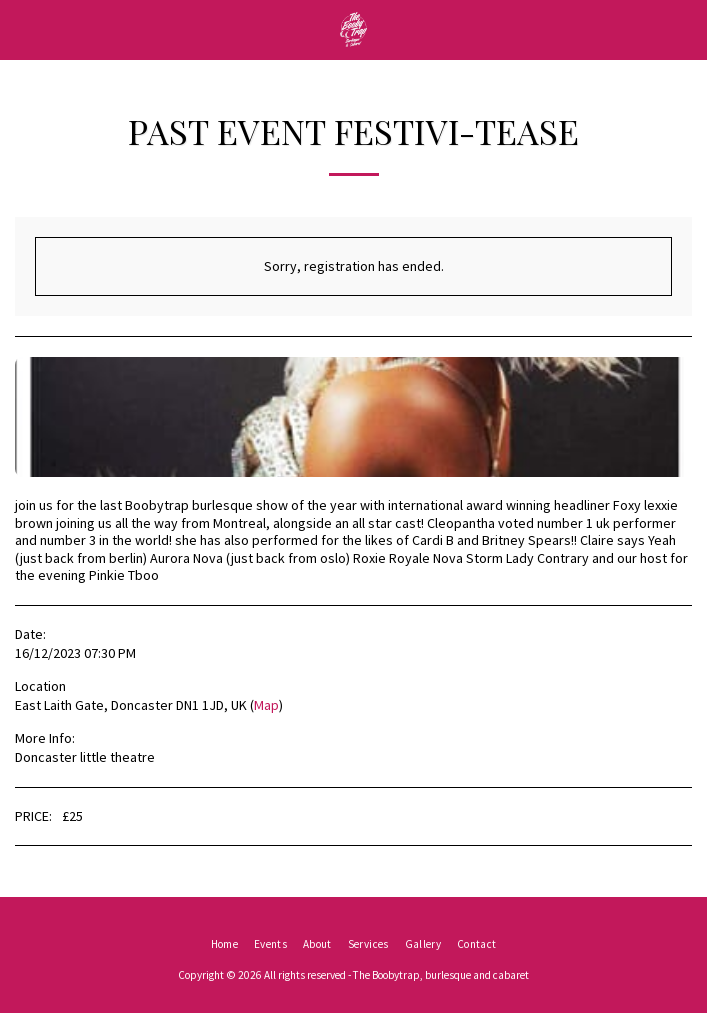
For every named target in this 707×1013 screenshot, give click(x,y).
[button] (22, 28)
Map (266, 705)
